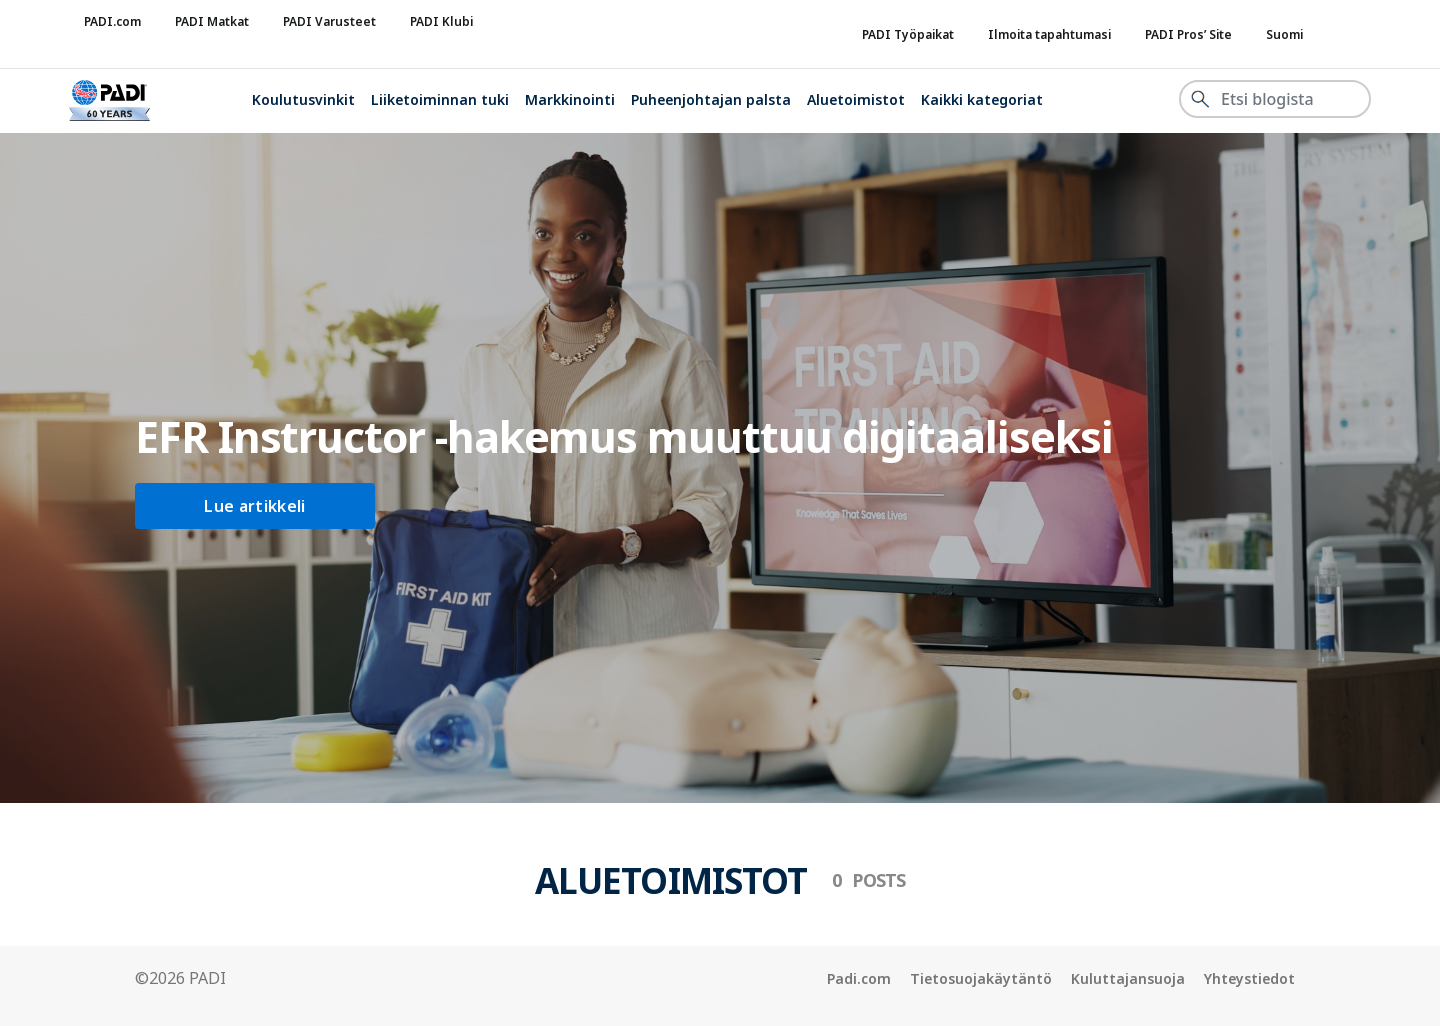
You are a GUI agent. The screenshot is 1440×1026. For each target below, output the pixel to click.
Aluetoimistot (856, 99)
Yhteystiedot (1249, 978)
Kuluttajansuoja (1128, 978)
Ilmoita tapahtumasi (1049, 34)
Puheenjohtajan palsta (711, 99)
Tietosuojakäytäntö (981, 978)
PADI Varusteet (329, 21)
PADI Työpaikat (908, 34)
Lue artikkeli (254, 506)
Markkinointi (570, 99)
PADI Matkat (212, 21)
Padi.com (859, 978)
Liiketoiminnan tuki (440, 99)
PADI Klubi (441, 21)
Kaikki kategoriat (982, 99)
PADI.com (112, 21)
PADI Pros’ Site (1188, 34)
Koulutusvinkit (303, 99)
